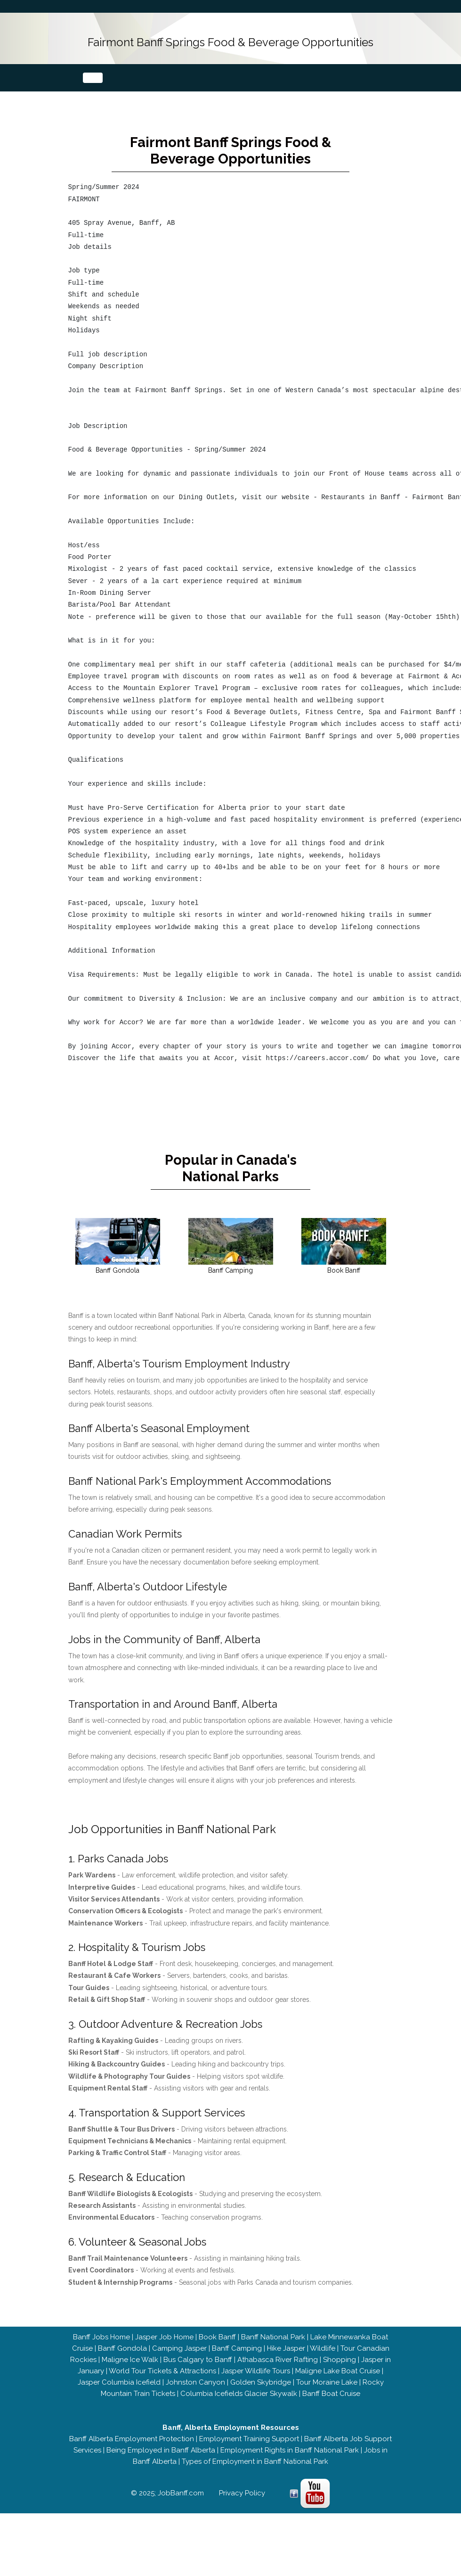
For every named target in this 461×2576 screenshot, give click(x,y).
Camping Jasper (179, 2363)
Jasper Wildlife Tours (255, 2386)
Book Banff (217, 2352)
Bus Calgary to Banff (197, 2374)
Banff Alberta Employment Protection (131, 2454)
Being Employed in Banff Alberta (160, 2465)
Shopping (339, 2374)
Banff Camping (237, 2363)
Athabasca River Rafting (277, 2374)
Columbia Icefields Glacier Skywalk (238, 2408)
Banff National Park (273, 2352)
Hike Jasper (286, 2363)
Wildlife (322, 2363)
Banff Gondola (122, 2363)
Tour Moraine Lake (326, 2397)
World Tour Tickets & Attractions (162, 2386)
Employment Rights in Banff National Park (289, 2465)
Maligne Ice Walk (130, 2374)
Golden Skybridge (260, 2397)
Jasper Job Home (164, 2352)
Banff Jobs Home (101, 2352)
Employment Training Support (249, 2454)
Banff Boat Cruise (331, 2408)
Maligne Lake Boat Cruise (337, 2386)
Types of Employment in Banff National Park (255, 2476)
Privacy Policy (242, 2508)
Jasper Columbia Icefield (119, 2397)
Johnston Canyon (195, 2397)
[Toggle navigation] (93, 77)
